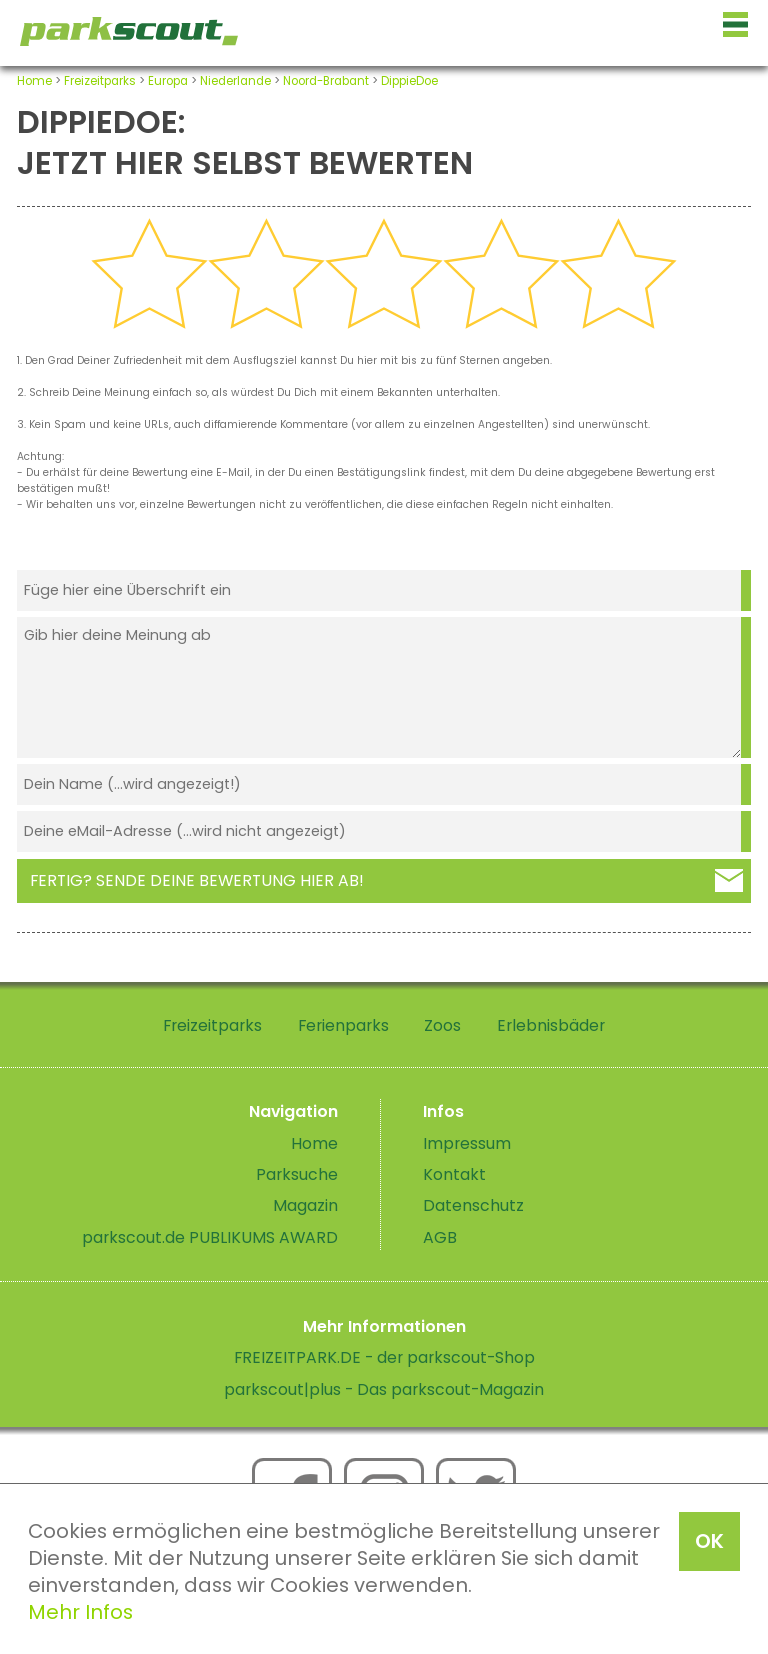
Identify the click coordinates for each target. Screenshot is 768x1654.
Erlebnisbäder (551, 1025)
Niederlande (235, 81)
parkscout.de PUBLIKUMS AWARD (210, 1237)
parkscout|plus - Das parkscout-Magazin (384, 1389)
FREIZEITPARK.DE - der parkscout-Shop (384, 1357)
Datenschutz (473, 1205)
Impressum (467, 1143)
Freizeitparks (100, 81)
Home (34, 81)
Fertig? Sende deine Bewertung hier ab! (197, 880)
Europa (168, 81)
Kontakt (454, 1174)
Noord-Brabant (326, 81)
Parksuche (297, 1174)
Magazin (305, 1205)
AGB (440, 1237)
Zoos (442, 1025)
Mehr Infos (80, 1612)
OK (709, 1541)
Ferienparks (343, 1025)
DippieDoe (409, 81)
